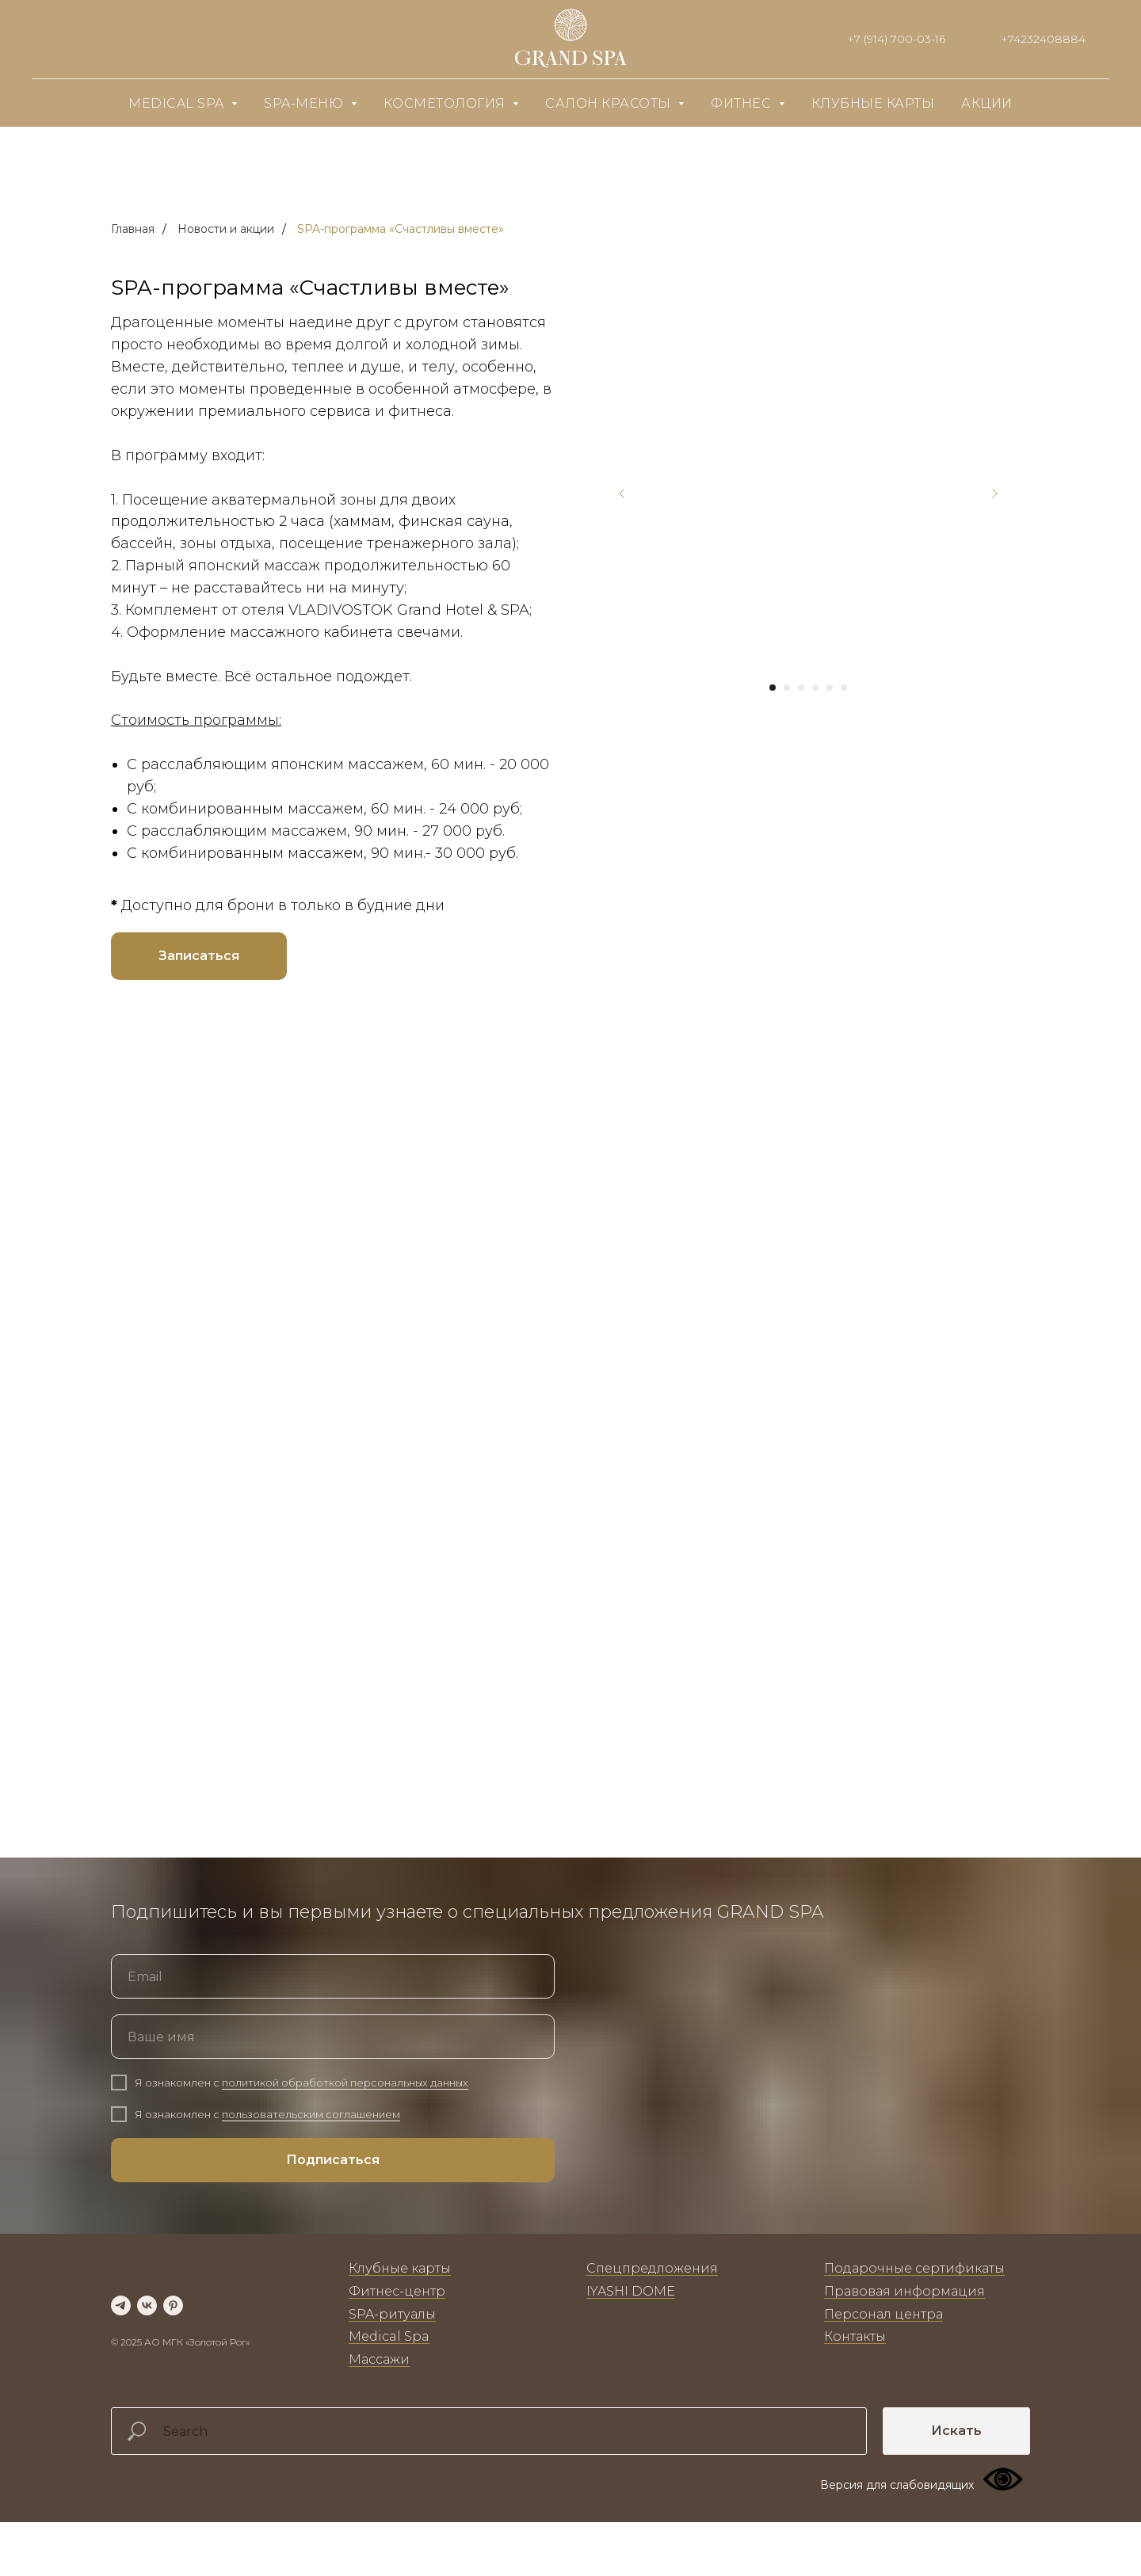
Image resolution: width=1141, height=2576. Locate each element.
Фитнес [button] (743, 103)
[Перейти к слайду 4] (815, 687)
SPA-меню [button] (305, 103)
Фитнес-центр (397, 2327)
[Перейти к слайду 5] (829, 687)
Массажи (379, 2395)
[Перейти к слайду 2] (787, 687)
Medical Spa (389, 2372)
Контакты (855, 2372)
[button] (199, 956)
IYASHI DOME (630, 2327)
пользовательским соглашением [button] (311, 2150)
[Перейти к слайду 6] (844, 687)
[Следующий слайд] (994, 493)
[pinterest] (173, 2342)
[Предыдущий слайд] (622, 493)
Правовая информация (904, 2327)
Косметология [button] (446, 103)
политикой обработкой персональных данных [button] (345, 2119)
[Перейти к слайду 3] (801, 687)
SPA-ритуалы (392, 2350)
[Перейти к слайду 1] (772, 687)
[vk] (147, 2342)
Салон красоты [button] (609, 103)
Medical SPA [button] (177, 103)
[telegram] (121, 2342)
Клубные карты (873, 103)
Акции (987, 103)
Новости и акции (225, 229)
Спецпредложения (652, 2304)
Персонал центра (883, 2350)
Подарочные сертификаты (914, 2304)
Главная (133, 229)
